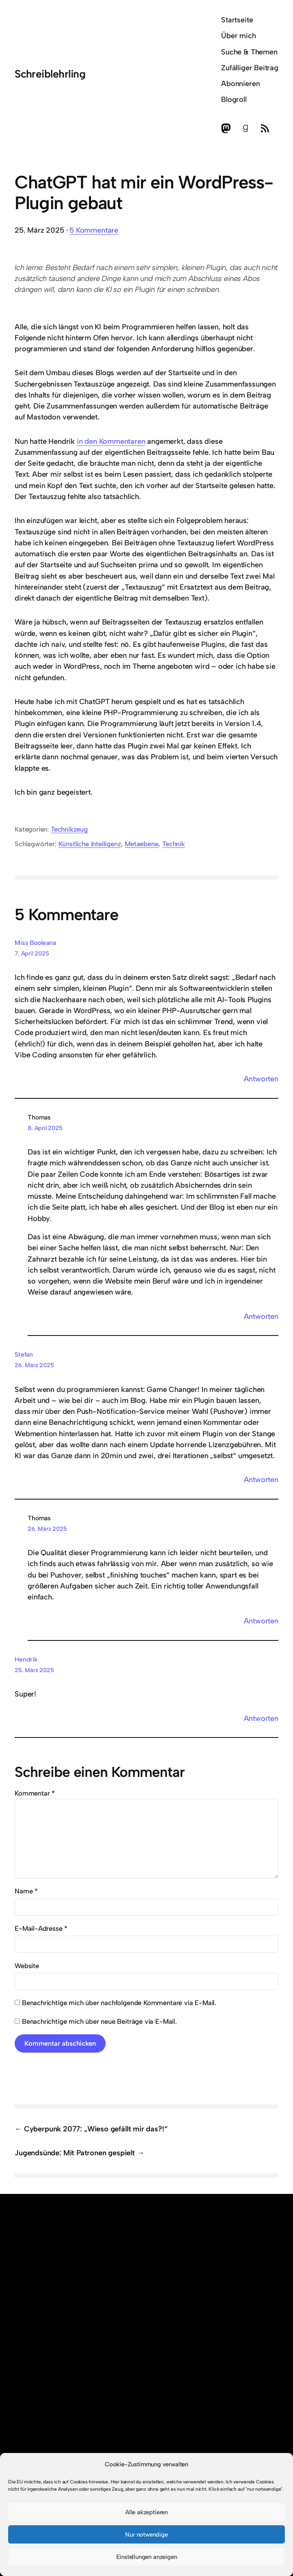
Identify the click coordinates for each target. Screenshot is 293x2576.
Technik (173, 844)
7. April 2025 (32, 953)
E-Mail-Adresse (41, 1928)
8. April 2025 (45, 1128)
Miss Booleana (35, 943)
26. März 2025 (34, 1365)
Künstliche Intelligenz (90, 844)
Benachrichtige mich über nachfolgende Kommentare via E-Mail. (119, 2003)
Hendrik (26, 1659)
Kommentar (35, 1793)
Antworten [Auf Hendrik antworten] (261, 1718)
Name (26, 1891)
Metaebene (141, 844)
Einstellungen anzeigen (146, 2557)
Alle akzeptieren (146, 2512)
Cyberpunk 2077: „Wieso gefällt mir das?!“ (95, 2128)
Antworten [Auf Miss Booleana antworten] (261, 1078)
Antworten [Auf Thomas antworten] (261, 1316)
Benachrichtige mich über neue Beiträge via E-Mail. (99, 2021)
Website (27, 1966)
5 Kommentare (93, 230)
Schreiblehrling (50, 73)
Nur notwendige (146, 2534)
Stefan (24, 1354)
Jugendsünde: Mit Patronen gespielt (75, 2152)
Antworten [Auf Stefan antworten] (261, 1479)
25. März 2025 (34, 1670)
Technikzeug (69, 829)
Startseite (237, 19)
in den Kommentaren (111, 441)
